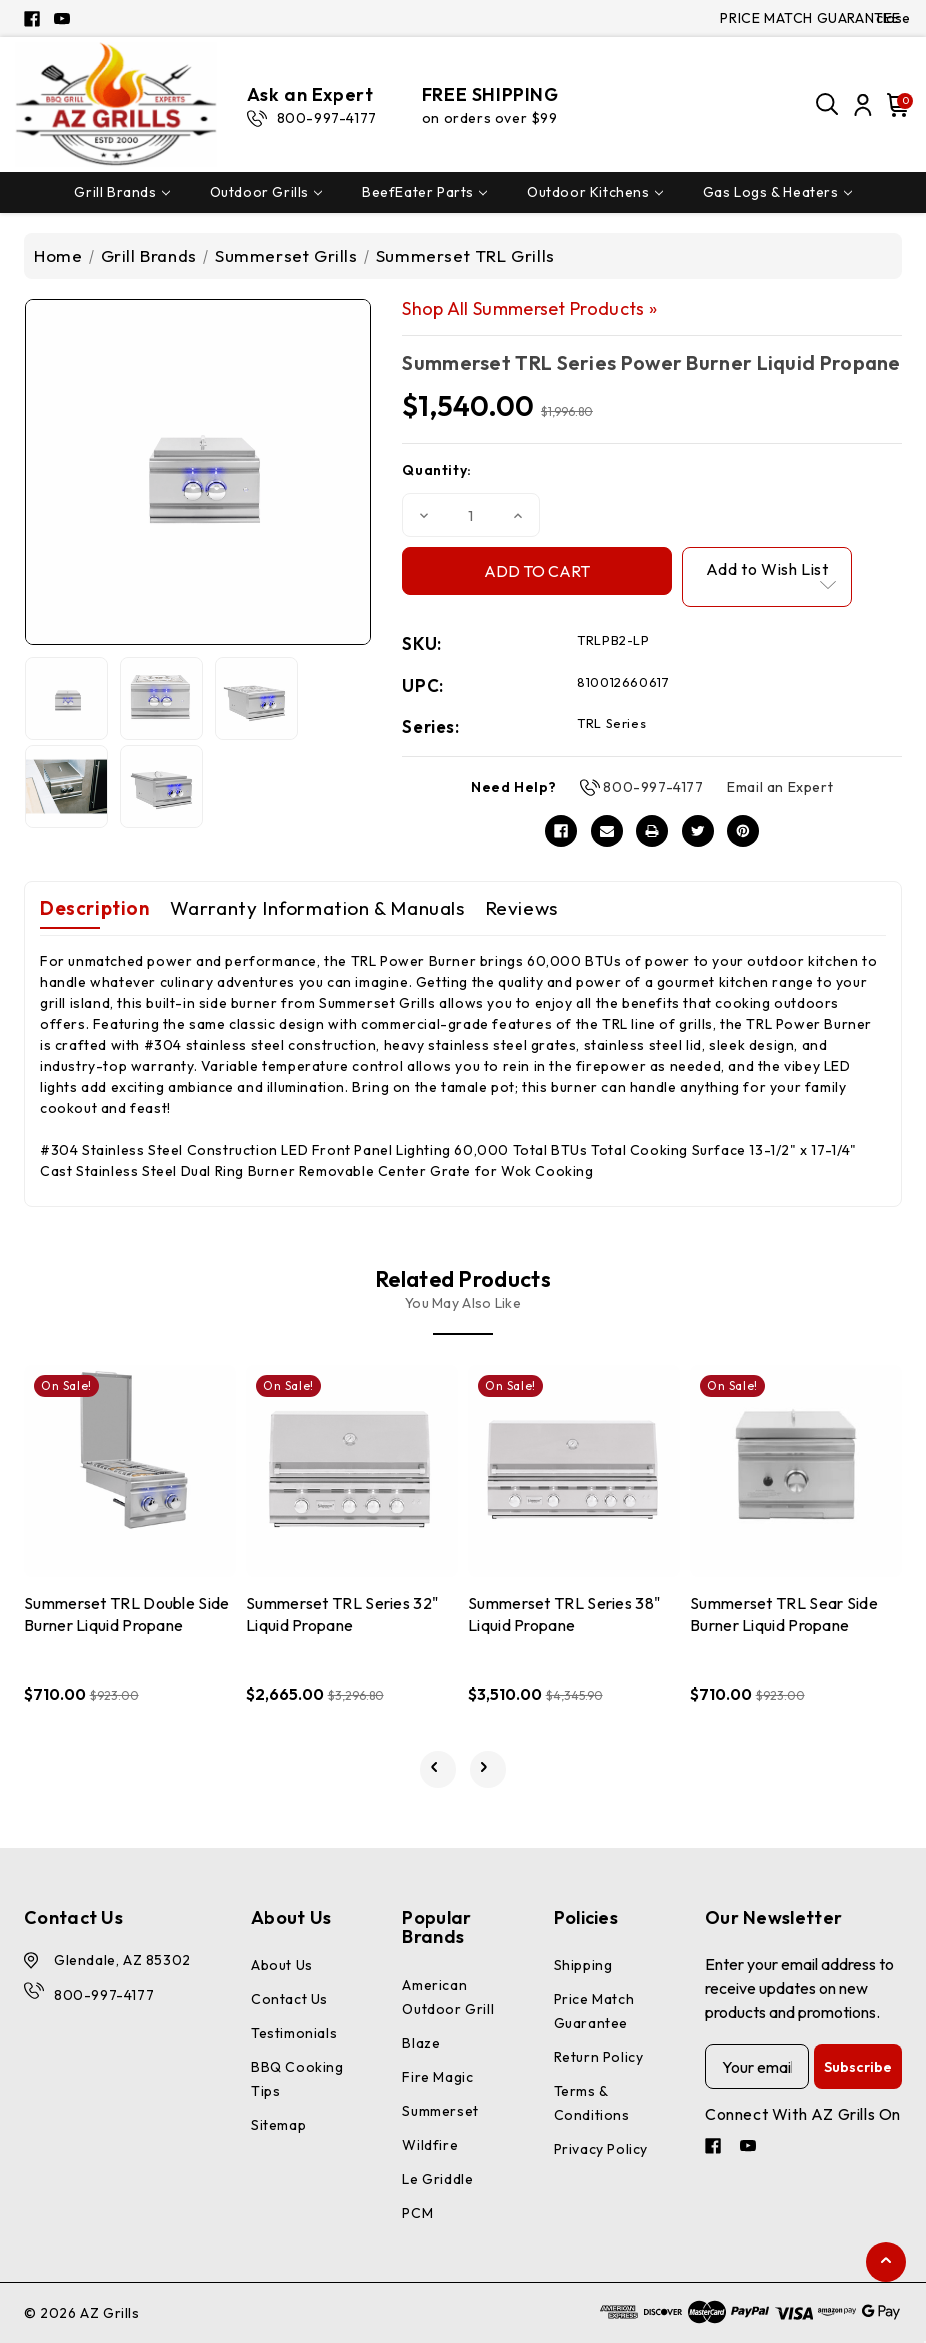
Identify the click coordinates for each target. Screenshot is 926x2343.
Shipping (583, 1965)
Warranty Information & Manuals (317, 908)
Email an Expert (780, 787)
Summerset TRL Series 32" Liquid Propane (342, 1614)
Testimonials (294, 2033)
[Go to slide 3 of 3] (438, 1769)
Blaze (421, 2043)
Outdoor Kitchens (595, 192)
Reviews (521, 908)
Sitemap (278, 2125)
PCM (417, 2213)
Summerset (440, 2111)
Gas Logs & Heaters (777, 192)
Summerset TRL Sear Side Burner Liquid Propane (784, 1614)
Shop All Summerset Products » (529, 308)
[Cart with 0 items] (895, 105)
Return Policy (599, 2057)
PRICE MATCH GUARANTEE (810, 18)
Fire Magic (437, 2077)
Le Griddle (437, 2179)
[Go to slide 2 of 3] (488, 1769)
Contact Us (289, 1999)
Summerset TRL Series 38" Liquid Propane (564, 1614)
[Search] (828, 105)
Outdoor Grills (266, 192)
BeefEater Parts (424, 192)
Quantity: (436, 470)
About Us (282, 1965)
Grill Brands (121, 192)
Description (95, 908)
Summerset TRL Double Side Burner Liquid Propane (127, 1614)
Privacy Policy (601, 2149)
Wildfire (430, 2145)
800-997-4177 (653, 787)
